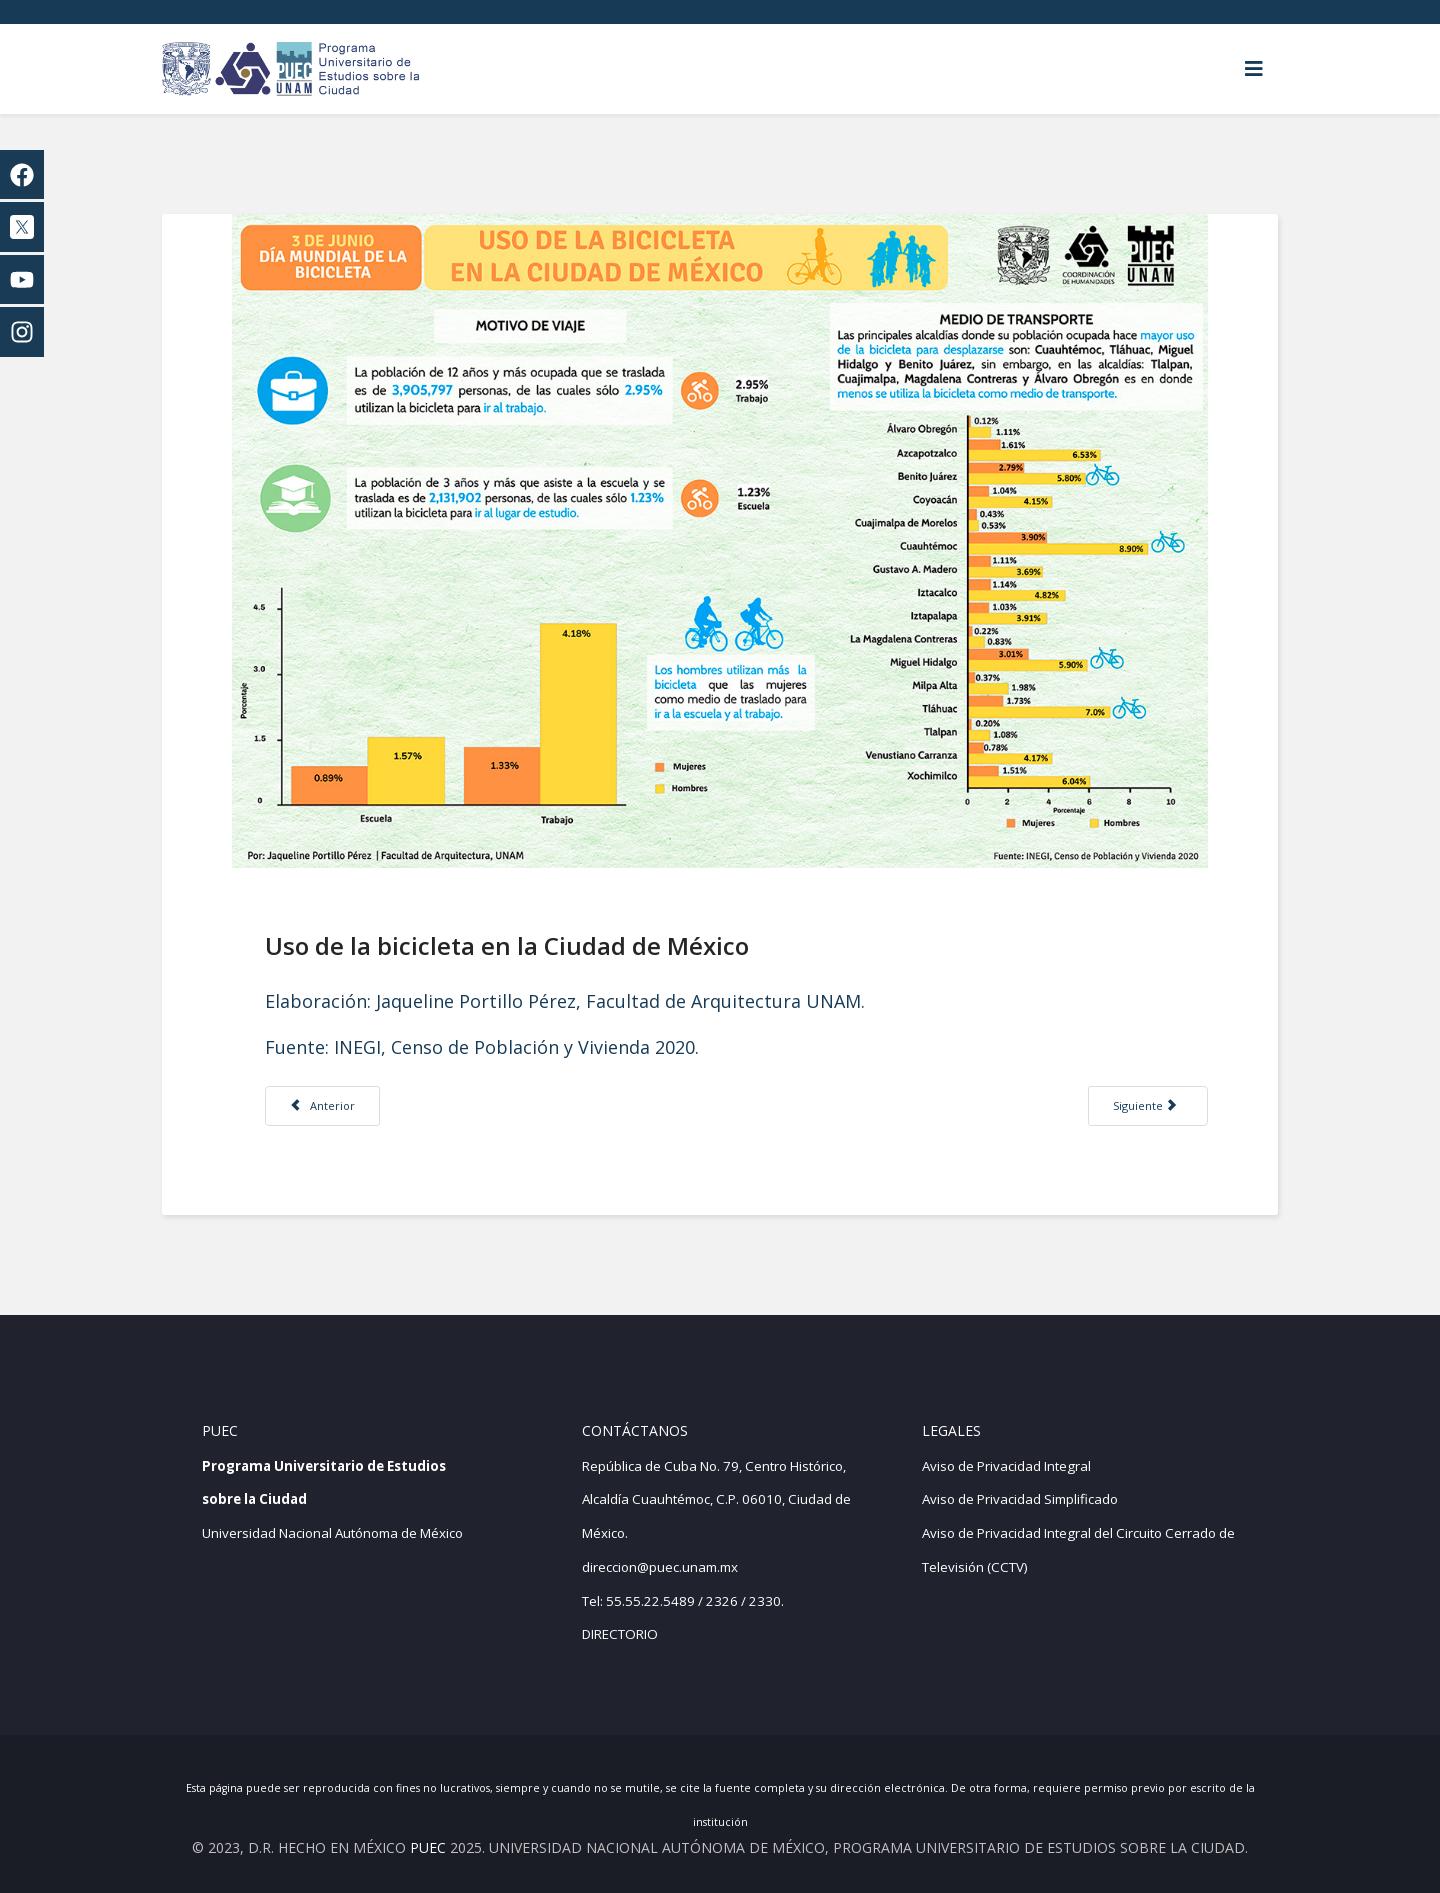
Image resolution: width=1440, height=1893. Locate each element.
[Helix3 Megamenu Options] (1254, 69)
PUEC (428, 1847)
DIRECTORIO (620, 1634)
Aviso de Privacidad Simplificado (1020, 1499)
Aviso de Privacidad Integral (1006, 1466)
